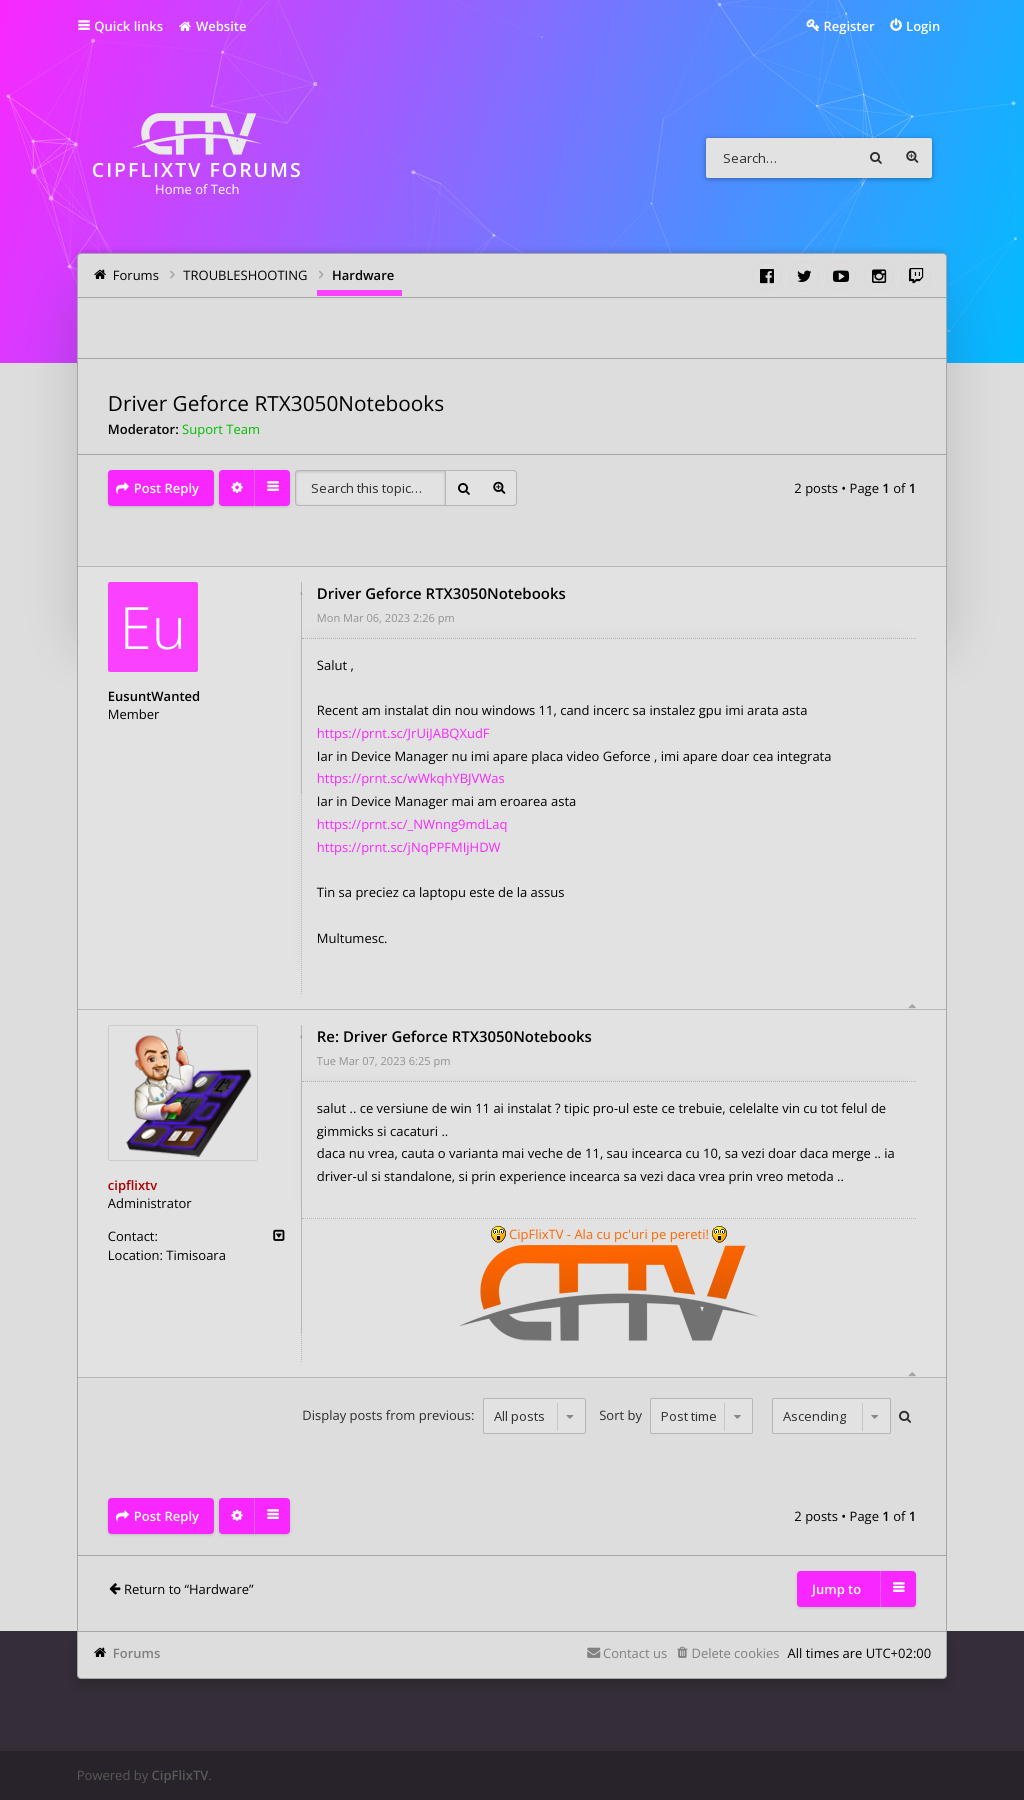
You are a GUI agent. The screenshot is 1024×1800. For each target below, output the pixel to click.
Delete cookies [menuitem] (735, 1653)
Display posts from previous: (443, 1416)
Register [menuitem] (848, 26)
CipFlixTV (180, 1775)
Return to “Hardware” (188, 1589)
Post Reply (166, 488)
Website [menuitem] (211, 26)
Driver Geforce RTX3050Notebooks (276, 404)
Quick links (128, 26)
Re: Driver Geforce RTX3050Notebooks (454, 1037)
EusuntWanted (154, 696)
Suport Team (221, 429)
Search (876, 158)
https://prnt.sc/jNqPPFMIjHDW (409, 847)
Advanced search (912, 158)
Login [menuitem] (923, 26)
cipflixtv (132, 1185)
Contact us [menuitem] (635, 1653)
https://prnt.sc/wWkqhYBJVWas (411, 778)
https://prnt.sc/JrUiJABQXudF (403, 733)
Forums (136, 1653)
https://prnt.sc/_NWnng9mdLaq (412, 824)
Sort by (676, 1416)
